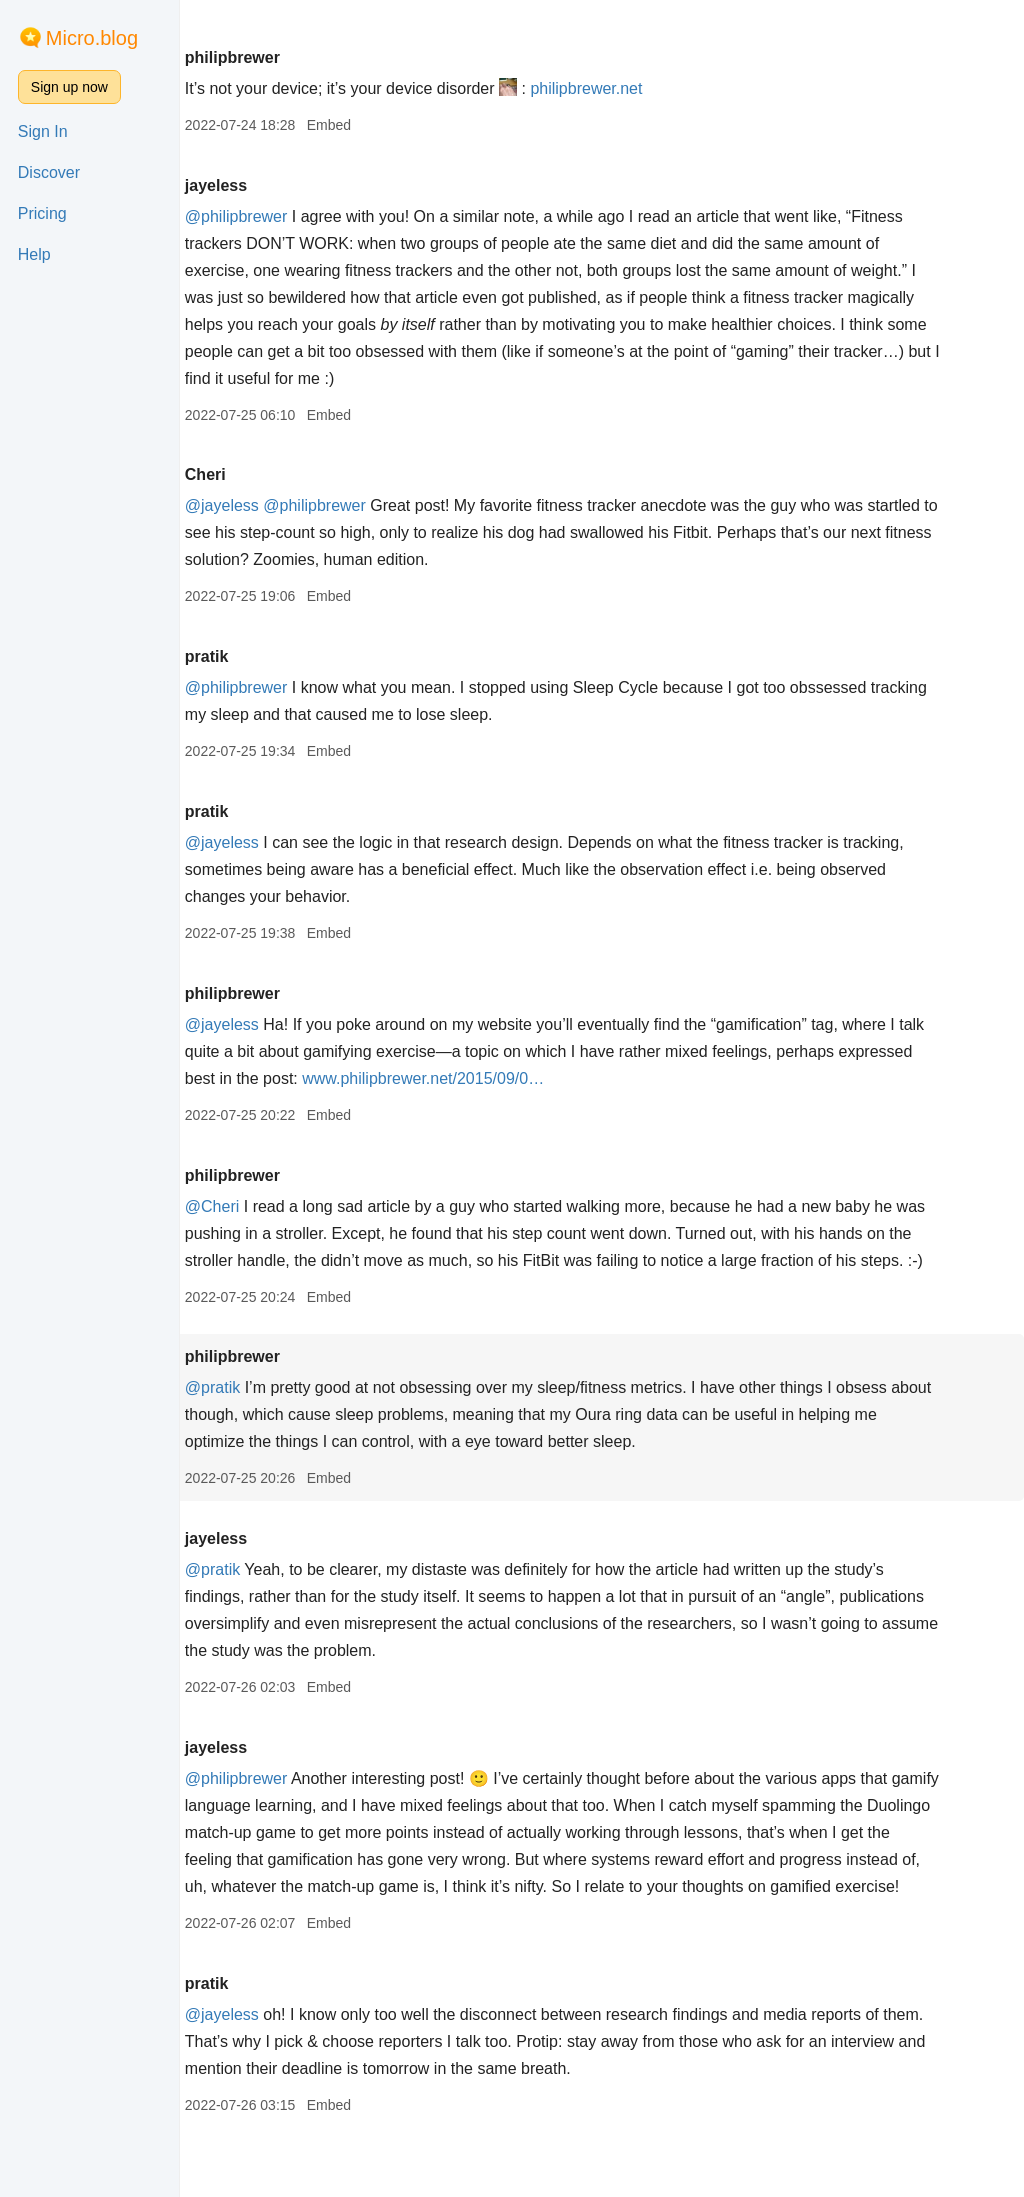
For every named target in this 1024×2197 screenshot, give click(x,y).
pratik (275, 656)
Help (34, 254)
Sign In (43, 131)
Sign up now (69, 87)
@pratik (280, 1414)
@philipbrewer (304, 216)
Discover (49, 172)
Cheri (273, 474)
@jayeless (290, 505)
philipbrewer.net (655, 88)
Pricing (42, 213)
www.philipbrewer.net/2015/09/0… (632, 1078)
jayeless (284, 185)
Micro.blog (92, 38)
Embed (397, 125)
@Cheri (280, 1206)
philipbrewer (300, 57)
